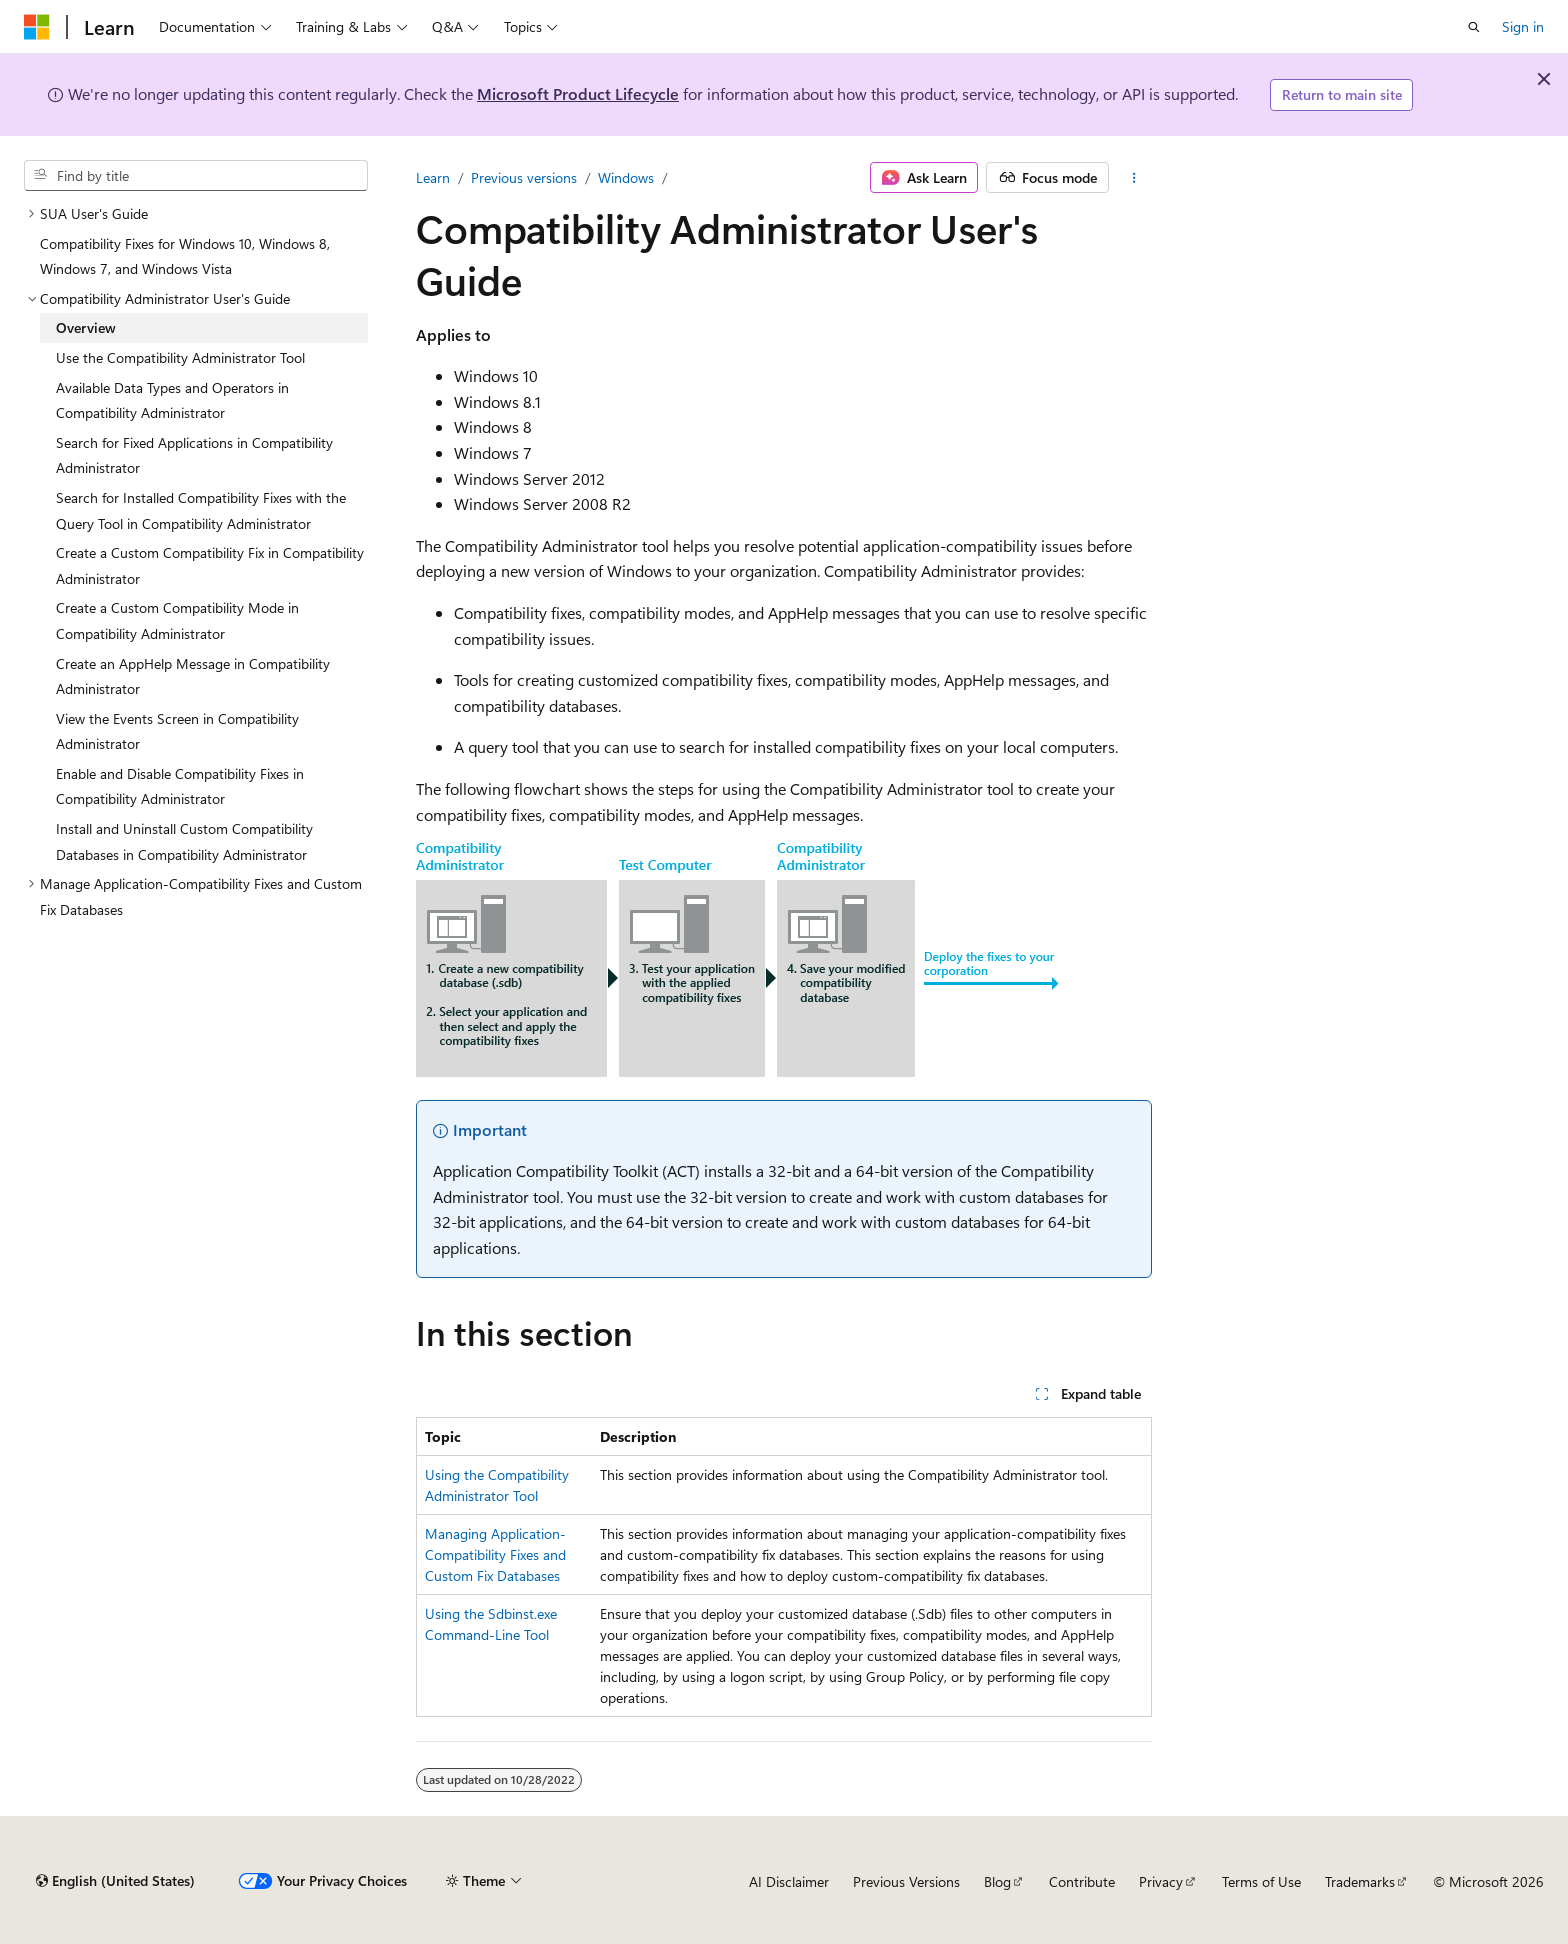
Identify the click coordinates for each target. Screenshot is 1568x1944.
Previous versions (524, 177)
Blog (997, 1881)
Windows (626, 177)
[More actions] (1134, 178)
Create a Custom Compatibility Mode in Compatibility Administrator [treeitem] (177, 620)
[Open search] (1474, 27)
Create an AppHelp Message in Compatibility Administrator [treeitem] (193, 676)
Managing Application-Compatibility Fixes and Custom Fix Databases (495, 1554)
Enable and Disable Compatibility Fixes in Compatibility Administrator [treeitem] (180, 786)
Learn (433, 177)
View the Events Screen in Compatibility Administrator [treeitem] (177, 731)
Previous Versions (906, 1881)
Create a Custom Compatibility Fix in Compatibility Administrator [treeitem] (210, 565)
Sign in (1523, 26)
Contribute (1082, 1881)
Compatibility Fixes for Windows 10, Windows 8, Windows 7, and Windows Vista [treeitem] (185, 256)
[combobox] (196, 176)
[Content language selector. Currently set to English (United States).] (115, 1881)
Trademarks (1360, 1881)
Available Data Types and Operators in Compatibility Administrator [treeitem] (172, 400)
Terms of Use (1261, 1881)
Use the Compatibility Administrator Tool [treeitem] (180, 357)
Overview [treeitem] (86, 327)
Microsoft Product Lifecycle (578, 93)
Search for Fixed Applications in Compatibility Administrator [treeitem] (194, 455)
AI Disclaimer (789, 1881)
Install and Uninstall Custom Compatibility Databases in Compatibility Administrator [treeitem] (184, 841)
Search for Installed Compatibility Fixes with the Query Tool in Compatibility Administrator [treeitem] (201, 510)
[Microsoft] (37, 27)
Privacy (1161, 1881)
